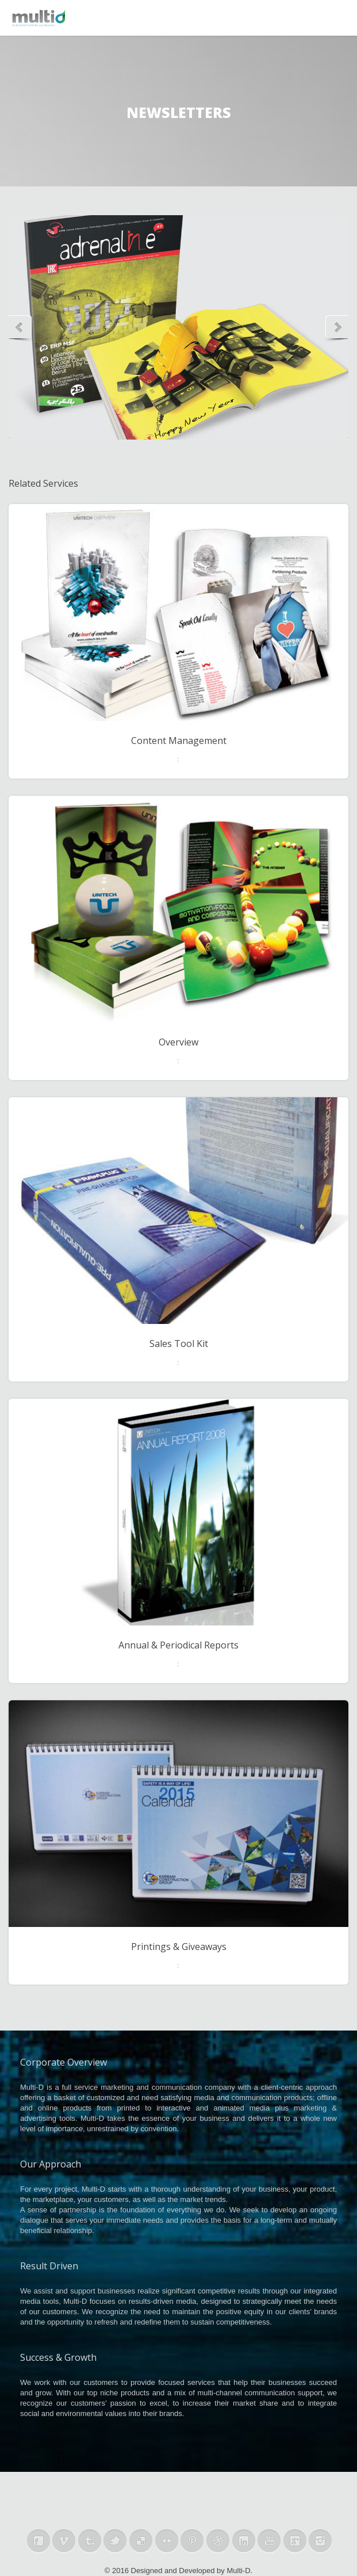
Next (335, 327)
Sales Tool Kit (178, 1343)
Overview (178, 1042)
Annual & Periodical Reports (178, 1645)
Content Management (179, 740)
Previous (21, 327)
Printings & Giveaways (179, 1946)
